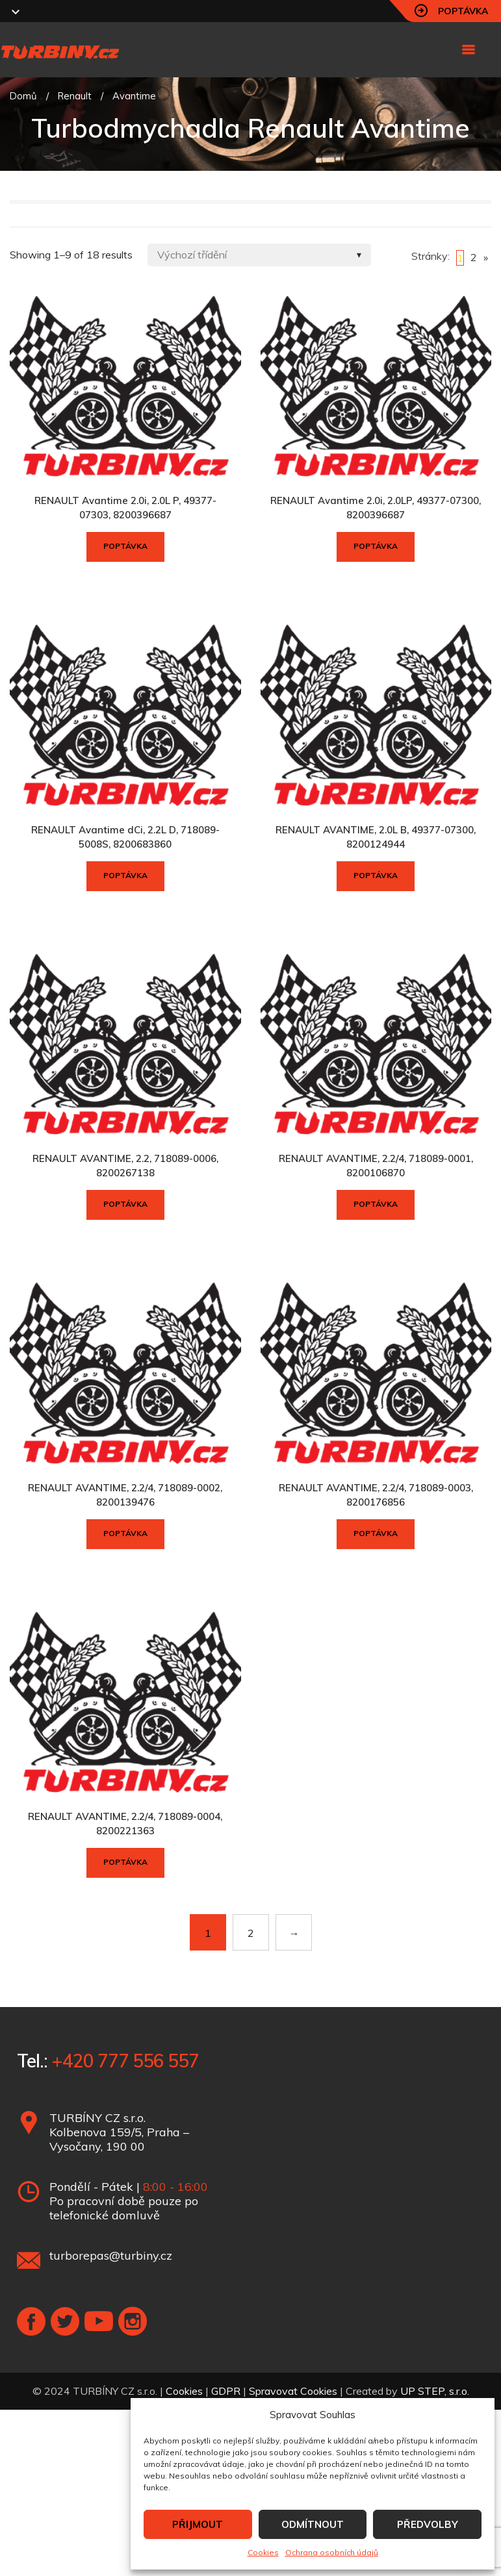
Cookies (263, 2552)
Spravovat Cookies (293, 2390)
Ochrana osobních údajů (331, 2552)
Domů (23, 96)
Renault (75, 96)
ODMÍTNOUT (312, 2524)
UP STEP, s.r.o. (434, 2390)
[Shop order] (259, 255)
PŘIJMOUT (197, 2524)
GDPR (225, 2390)
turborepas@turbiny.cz (110, 2255)
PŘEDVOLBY (427, 2524)
